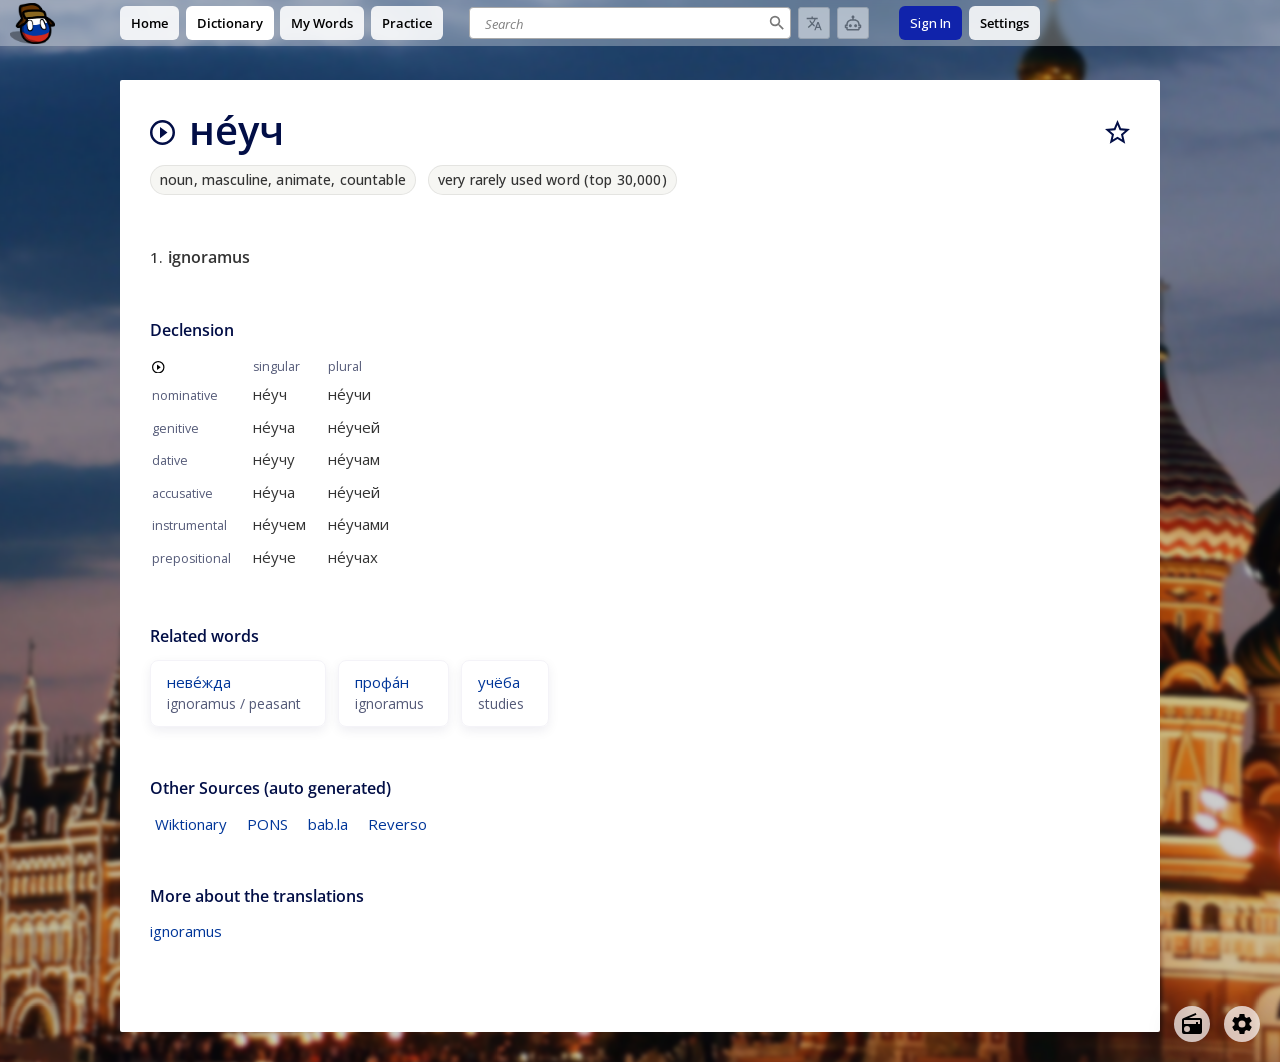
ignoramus (186, 931)
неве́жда (199, 682)
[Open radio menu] (1192, 1024)
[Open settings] (1242, 1024)
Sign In (930, 23)
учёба (499, 682)
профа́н (382, 682)
